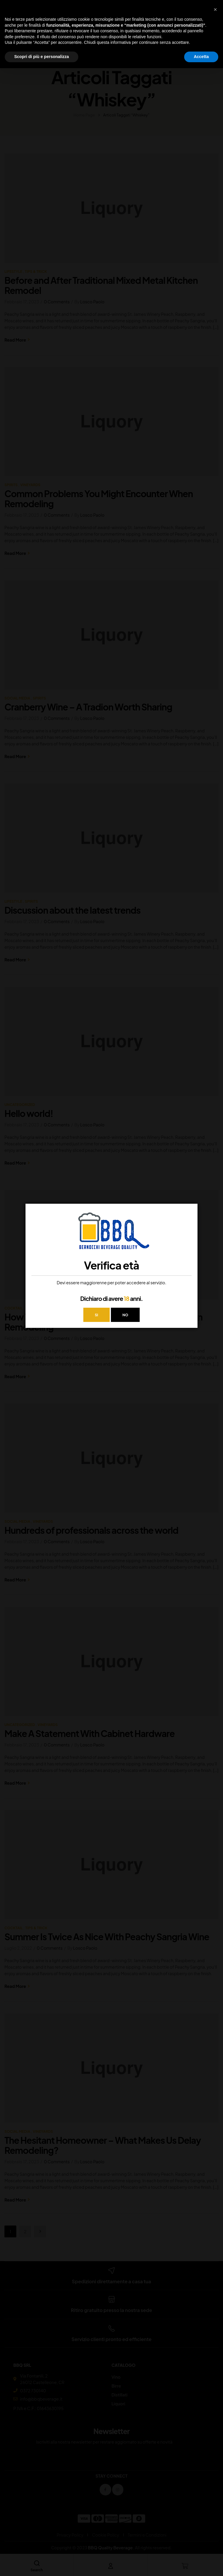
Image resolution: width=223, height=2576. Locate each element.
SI (96, 1315)
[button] (215, 9)
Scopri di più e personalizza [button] (41, 56)
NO (125, 1315)
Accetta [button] (201, 56)
